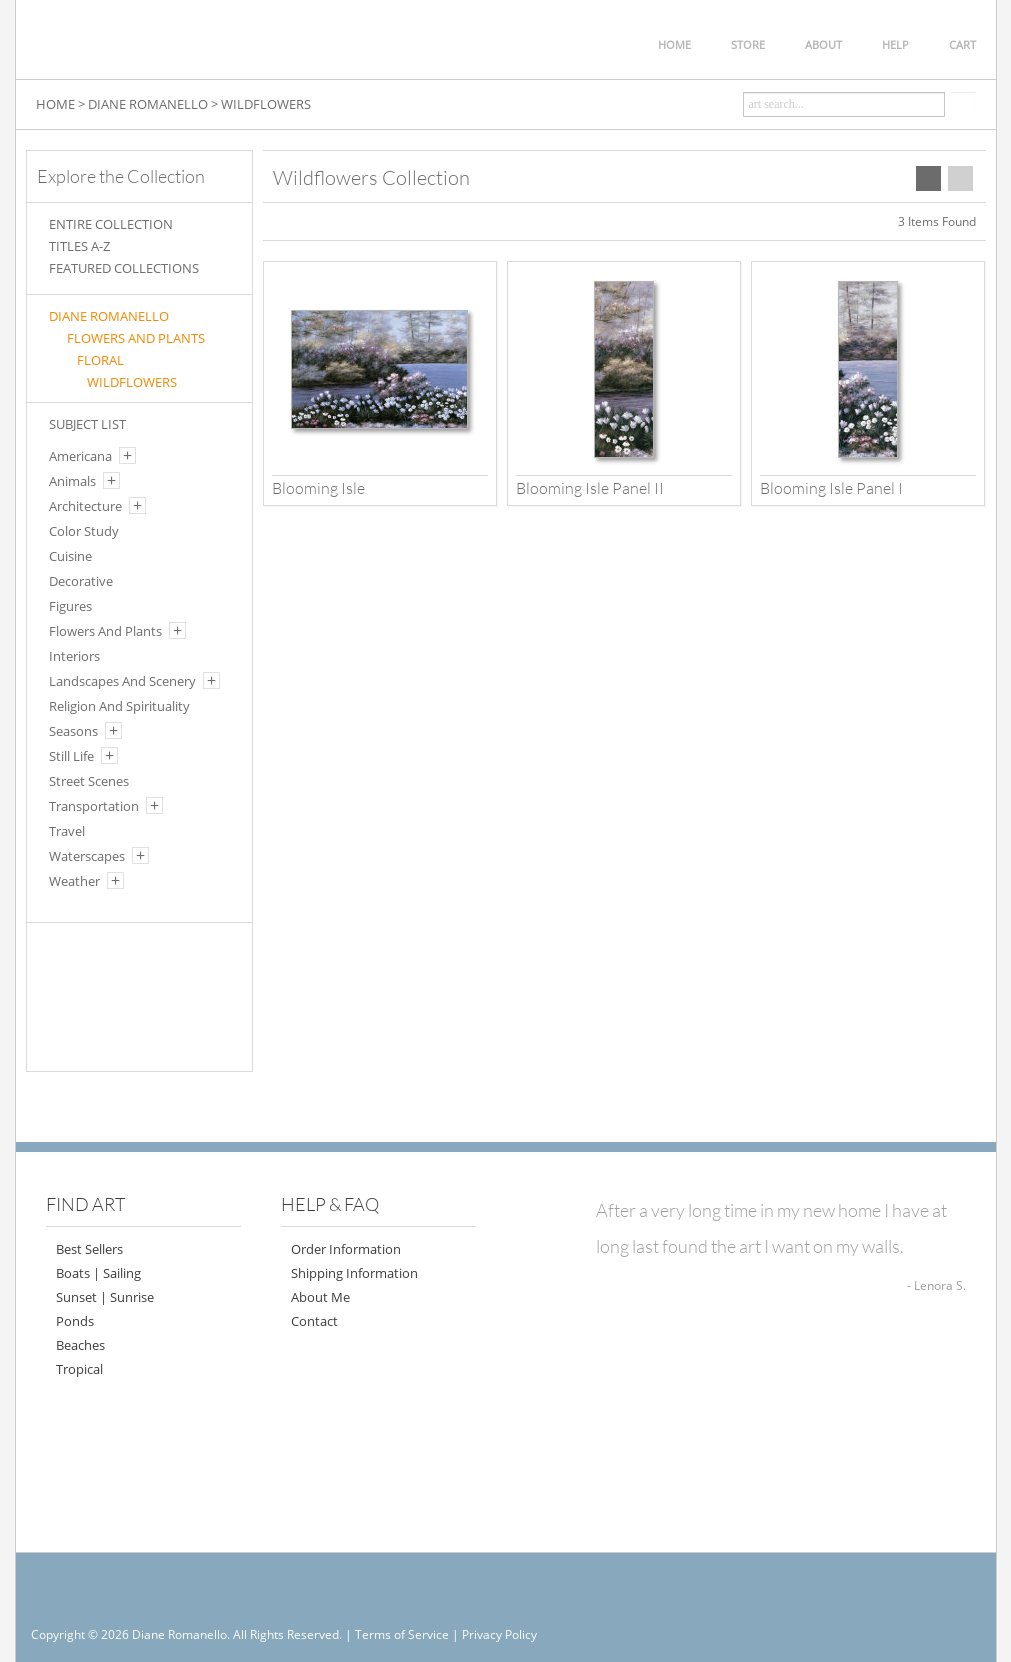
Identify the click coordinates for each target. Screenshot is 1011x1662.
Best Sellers (89, 1249)
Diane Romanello (109, 316)
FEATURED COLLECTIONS (124, 268)
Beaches (80, 1345)
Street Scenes (89, 781)
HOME (674, 44)
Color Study (84, 531)
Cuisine (70, 556)
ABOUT (823, 44)
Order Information (346, 1249)
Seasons (73, 731)
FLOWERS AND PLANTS (136, 338)
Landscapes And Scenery (122, 681)
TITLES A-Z (79, 246)
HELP (895, 44)
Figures (70, 606)
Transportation (94, 806)
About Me (320, 1297)
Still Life (71, 756)
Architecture (85, 506)
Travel (67, 831)
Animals (72, 481)
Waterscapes (87, 856)
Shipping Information (354, 1273)
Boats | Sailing (98, 1273)
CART (962, 44)
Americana (80, 456)
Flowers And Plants (105, 631)
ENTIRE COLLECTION (111, 224)
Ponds (75, 1321)
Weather (74, 881)
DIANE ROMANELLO (148, 104)
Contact (314, 1321)
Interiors (74, 656)
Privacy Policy (499, 1634)
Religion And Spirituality (119, 706)
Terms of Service (402, 1634)
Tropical (79, 1369)
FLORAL (100, 360)
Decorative (81, 581)
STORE (748, 44)
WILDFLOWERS (266, 104)
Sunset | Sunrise (105, 1297)
